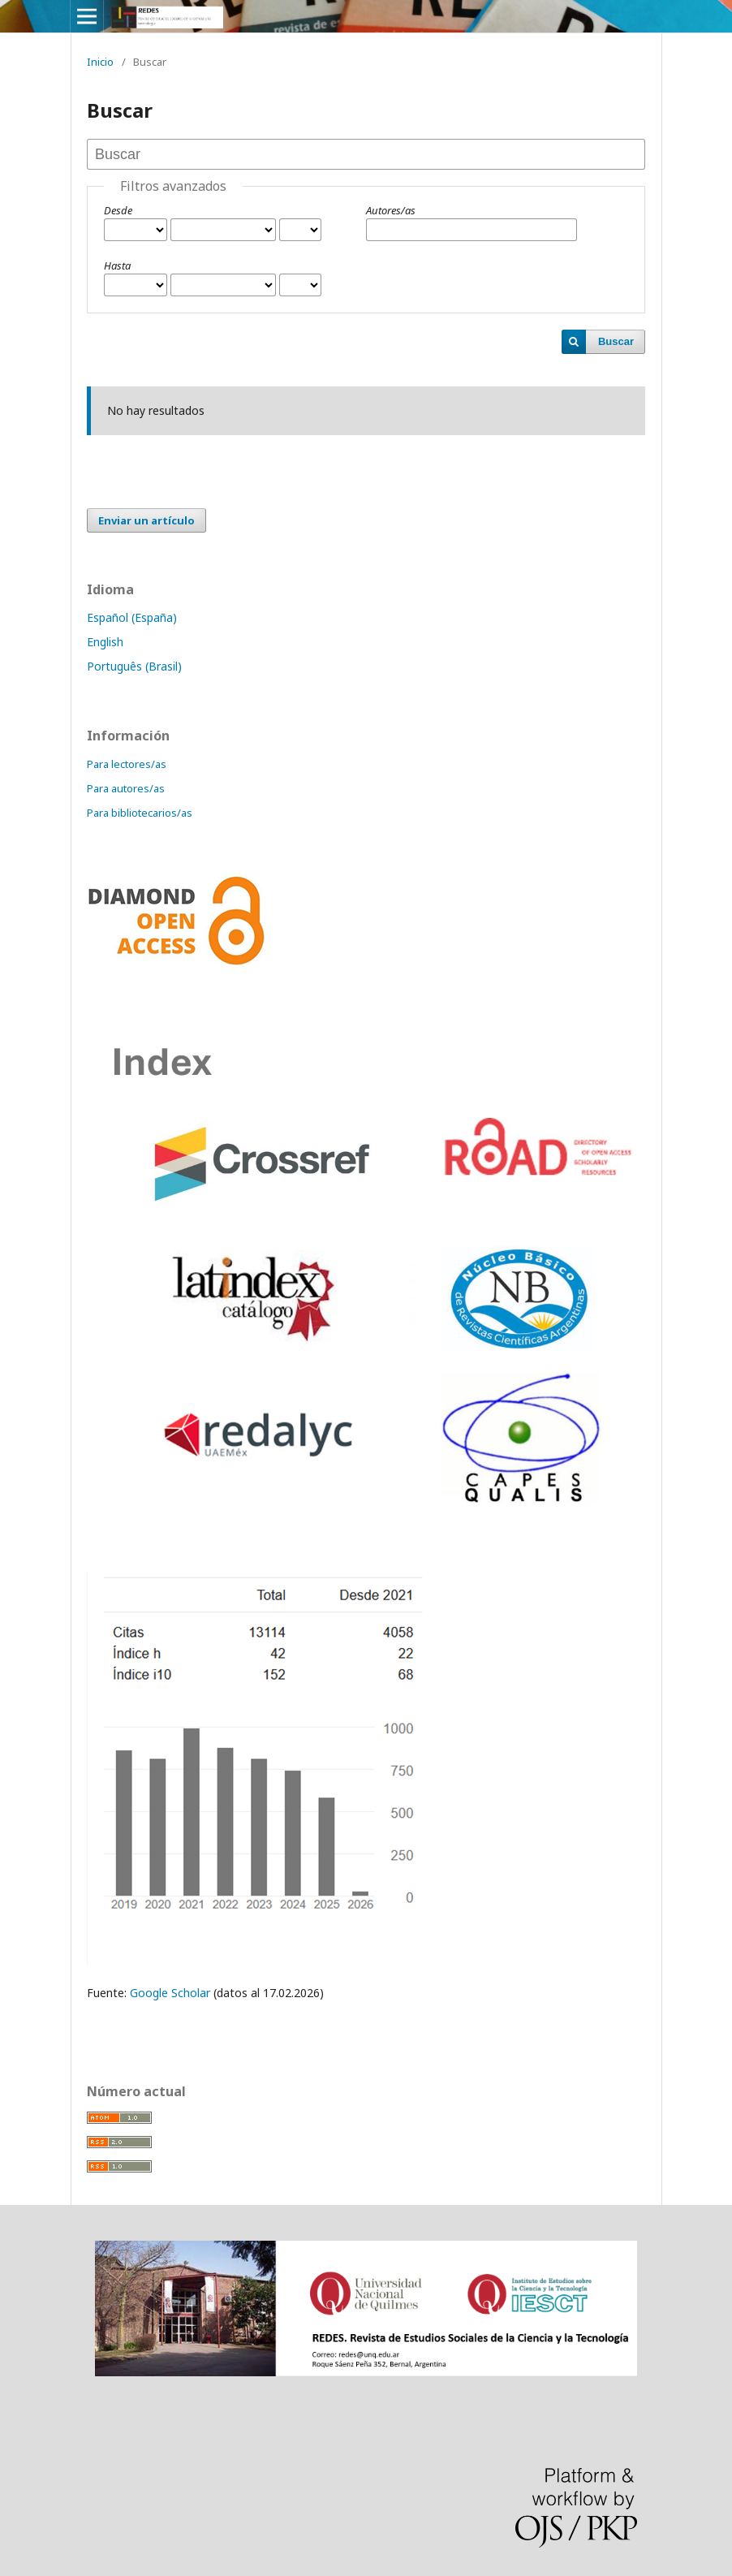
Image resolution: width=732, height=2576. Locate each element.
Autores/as (391, 210)
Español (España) (132, 617)
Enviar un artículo (146, 520)
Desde (118, 210)
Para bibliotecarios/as (139, 812)
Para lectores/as (126, 764)
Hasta (117, 265)
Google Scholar (168, 1992)
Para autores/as (126, 788)
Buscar (616, 341)
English (105, 641)
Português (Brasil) (134, 666)
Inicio (100, 61)
